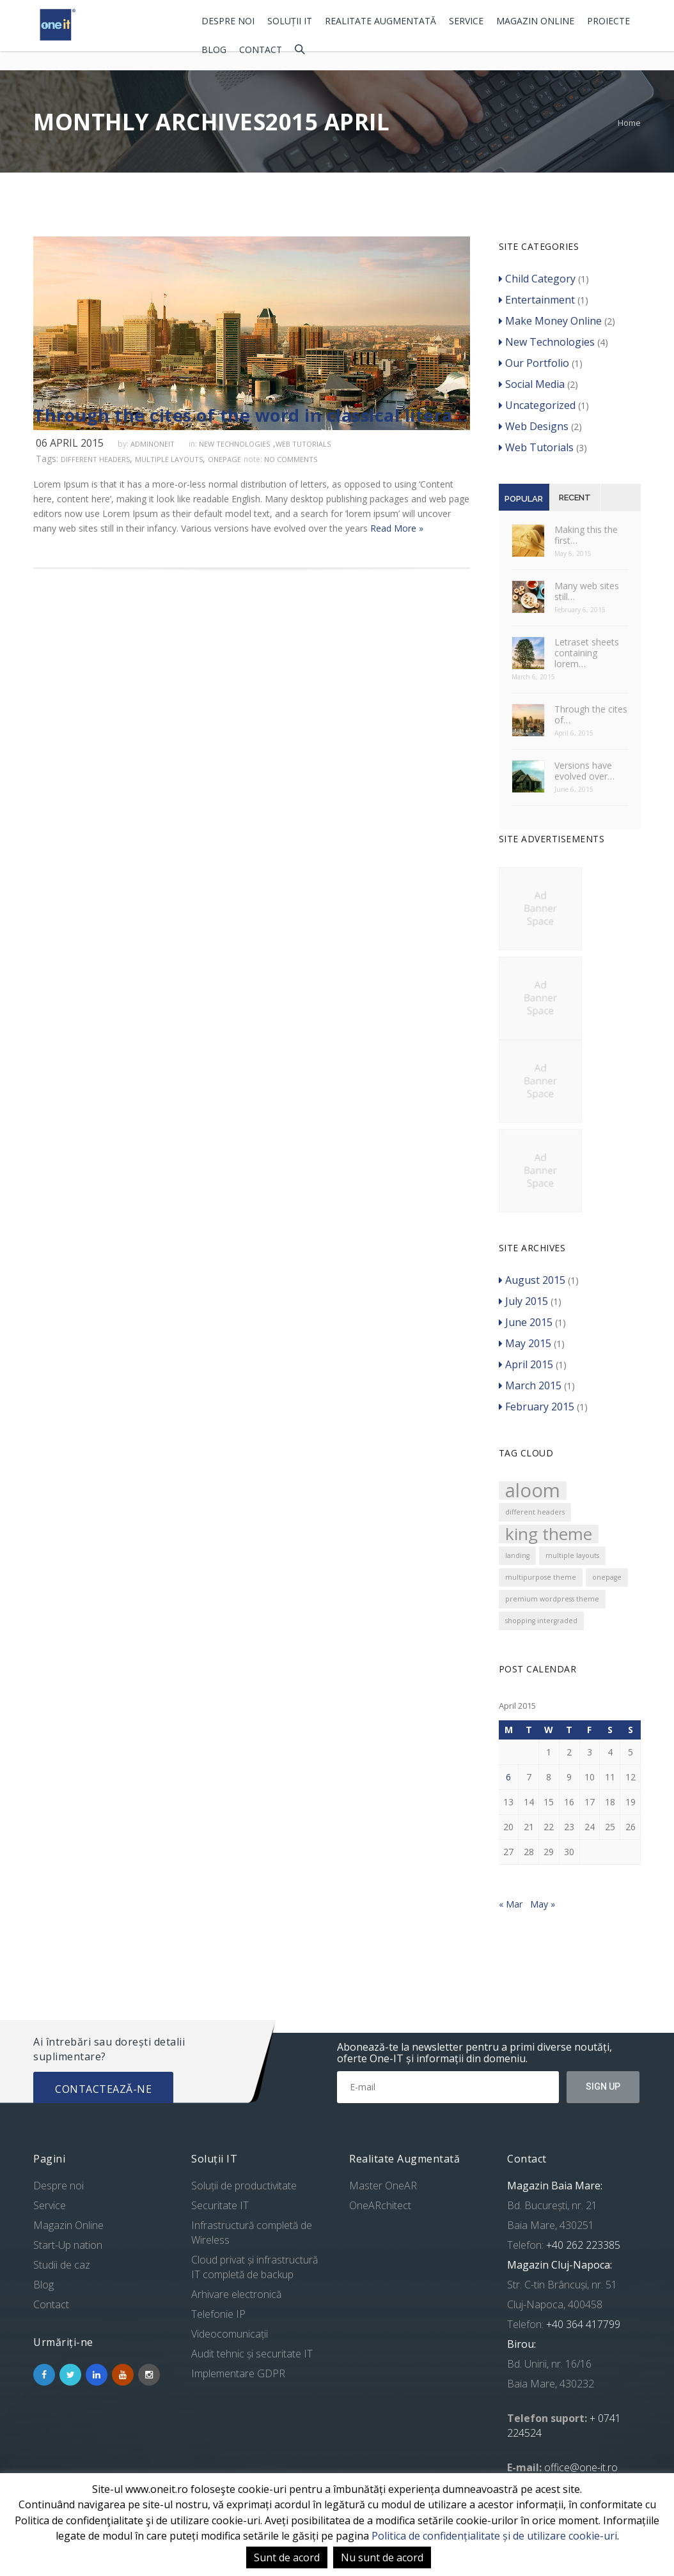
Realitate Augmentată (380, 21)
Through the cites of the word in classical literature (251, 415)
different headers (95, 459)
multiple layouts (169, 459)
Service (466, 21)
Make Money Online (550, 321)
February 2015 (536, 1407)
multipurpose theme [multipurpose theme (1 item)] (540, 1577)
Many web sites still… (586, 591)
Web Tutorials (303, 444)
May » (542, 1904)
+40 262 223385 (582, 2245)
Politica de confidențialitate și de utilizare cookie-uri (494, 2536)
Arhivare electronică (236, 2294)
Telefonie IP (218, 2314)
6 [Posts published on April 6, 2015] (508, 1777)
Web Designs (533, 426)
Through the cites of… (590, 714)
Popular (524, 499)
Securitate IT (220, 2205)
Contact (260, 49)
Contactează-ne (103, 2089)
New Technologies (234, 444)
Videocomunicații (229, 2334)
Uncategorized (537, 405)
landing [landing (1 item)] (517, 1555)
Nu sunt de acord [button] (382, 2557)
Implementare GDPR (238, 2373)
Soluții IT (289, 21)
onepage (224, 459)
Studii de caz (61, 2265)
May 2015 (525, 1343)
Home (629, 122)
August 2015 (532, 1280)
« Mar (510, 1904)
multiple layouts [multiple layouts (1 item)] (572, 1555)
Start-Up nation (67, 2245)
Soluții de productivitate (244, 2186)
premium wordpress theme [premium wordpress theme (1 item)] (552, 1598)
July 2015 (523, 1301)
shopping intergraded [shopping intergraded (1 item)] (541, 1620)
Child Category (537, 279)
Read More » (396, 528)
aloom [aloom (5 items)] (532, 1490)
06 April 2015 (70, 443)
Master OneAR (383, 2186)
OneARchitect (380, 2205)
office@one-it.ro (581, 2467)
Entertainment (537, 300)
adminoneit (152, 444)
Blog (213, 49)
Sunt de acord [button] (287, 2557)
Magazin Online (535, 21)
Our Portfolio (534, 363)
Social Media (532, 384)
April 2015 (526, 1364)
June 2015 (526, 1322)
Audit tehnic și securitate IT (252, 2354)
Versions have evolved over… (584, 771)
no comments (290, 459)
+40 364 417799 (582, 2324)
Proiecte (608, 21)
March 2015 (530, 1385)
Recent (575, 497)
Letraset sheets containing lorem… (586, 652)
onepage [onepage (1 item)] (607, 1577)
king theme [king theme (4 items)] (548, 1534)
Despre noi (228, 21)
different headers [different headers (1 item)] (535, 1512)
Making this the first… (586, 535)
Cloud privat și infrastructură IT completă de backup (254, 2267)
